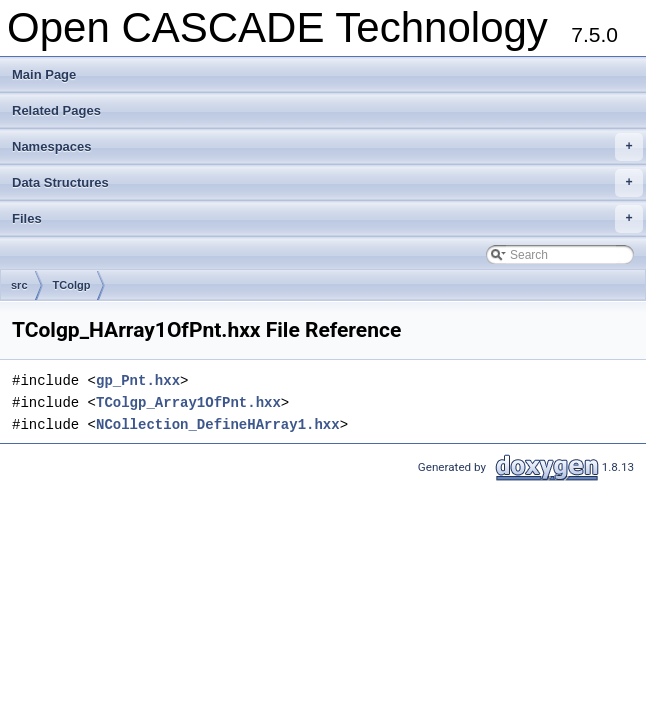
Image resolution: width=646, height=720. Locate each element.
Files (327, 219)
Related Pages (56, 110)
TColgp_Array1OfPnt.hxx (188, 402)
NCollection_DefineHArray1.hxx (218, 424)
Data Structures (327, 183)
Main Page (44, 74)
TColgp (72, 285)
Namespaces (327, 147)
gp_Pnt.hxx (138, 380)
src (19, 285)
